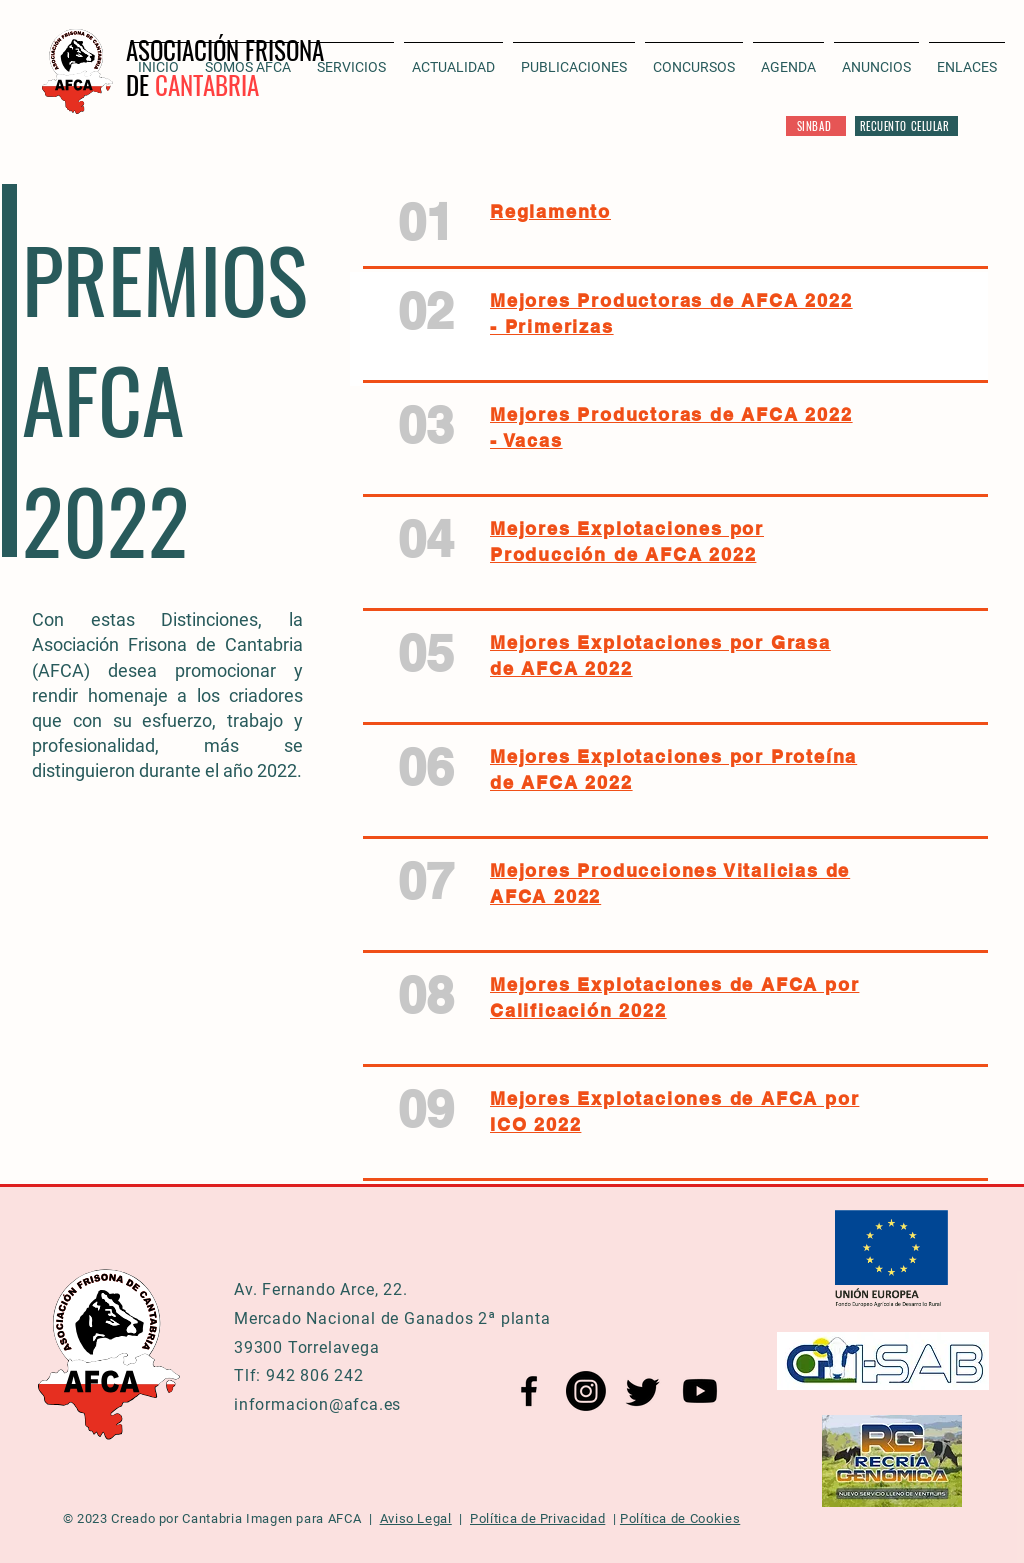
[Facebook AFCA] (529, 1391)
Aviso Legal (416, 1518)
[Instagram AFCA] (586, 1391)
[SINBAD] (816, 126)
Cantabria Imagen (237, 1518)
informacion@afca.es (317, 1404)
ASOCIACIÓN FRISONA (225, 49)
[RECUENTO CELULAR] (906, 126)
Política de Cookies (680, 1518)
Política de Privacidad (537, 1518)
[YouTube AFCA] (700, 1391)
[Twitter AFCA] (643, 1391)
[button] (453, 58)
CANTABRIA (207, 84)
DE (140, 84)
